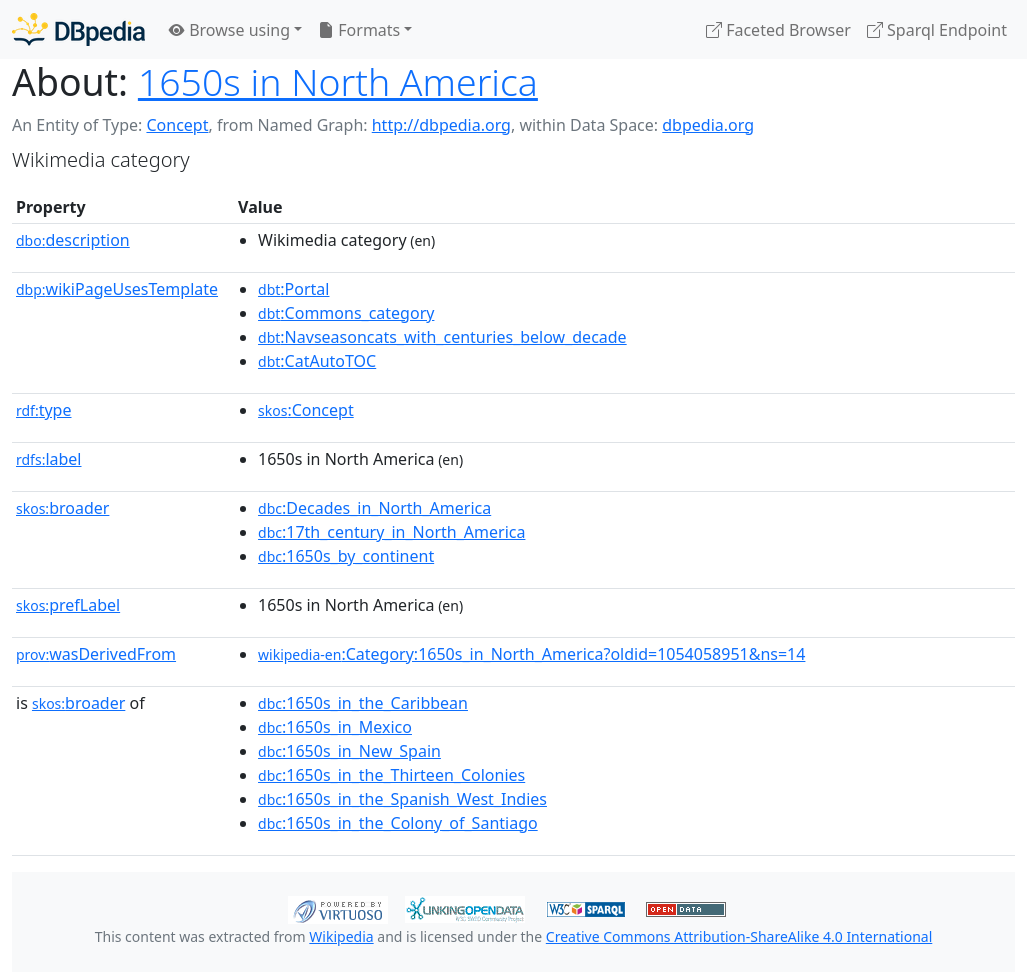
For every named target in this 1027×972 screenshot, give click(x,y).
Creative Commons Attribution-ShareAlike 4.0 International (739, 936)
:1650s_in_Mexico (335, 727)
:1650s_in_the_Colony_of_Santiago (398, 823)
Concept (177, 125)
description (73, 240)
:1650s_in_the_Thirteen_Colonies (391, 775)
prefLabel (68, 605)
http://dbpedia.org (441, 125)
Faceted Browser (778, 30)
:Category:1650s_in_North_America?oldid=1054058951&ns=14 (531, 654)
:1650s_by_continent (346, 556)
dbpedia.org (708, 125)
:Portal (293, 289)
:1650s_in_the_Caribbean (363, 703)
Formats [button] (359, 30)
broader (62, 508)
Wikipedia (341, 936)
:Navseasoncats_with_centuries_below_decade (442, 337)
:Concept (306, 410)
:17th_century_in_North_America (391, 532)
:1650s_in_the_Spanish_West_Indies (402, 799)
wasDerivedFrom (96, 654)
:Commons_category (346, 313)
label (49, 459)
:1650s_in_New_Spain (349, 751)
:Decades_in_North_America (374, 508)
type (44, 410)
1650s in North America (338, 81)
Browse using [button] (229, 30)
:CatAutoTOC (317, 361)
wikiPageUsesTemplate (117, 289)
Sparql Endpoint (937, 30)
